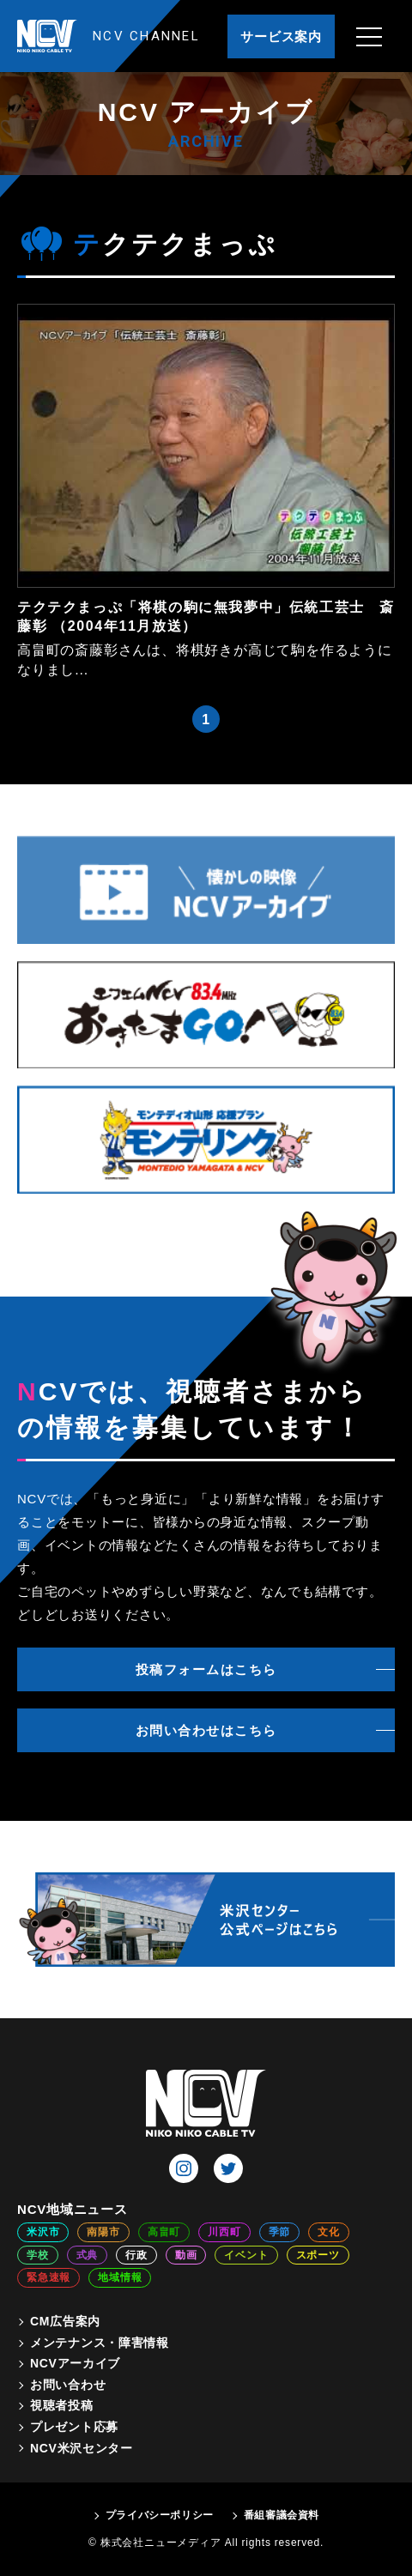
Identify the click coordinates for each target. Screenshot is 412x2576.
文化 (329, 2232)
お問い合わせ (68, 2385)
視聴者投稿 (62, 2405)
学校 (38, 2255)
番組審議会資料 (281, 2515)
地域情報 (120, 2277)
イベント (246, 2255)
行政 (136, 2255)
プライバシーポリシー (160, 2515)
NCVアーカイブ (75, 2363)
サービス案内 (281, 36)
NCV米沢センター (81, 2448)
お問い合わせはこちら (206, 1730)
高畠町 (164, 2232)
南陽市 (103, 2232)
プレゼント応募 (74, 2427)
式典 (87, 2255)
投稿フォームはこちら (206, 1669)
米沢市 (43, 2232)
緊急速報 (48, 2277)
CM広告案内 (65, 2321)
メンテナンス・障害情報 (99, 2342)
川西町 (224, 2232)
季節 (280, 2232)
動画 (186, 2255)
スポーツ (318, 2255)
